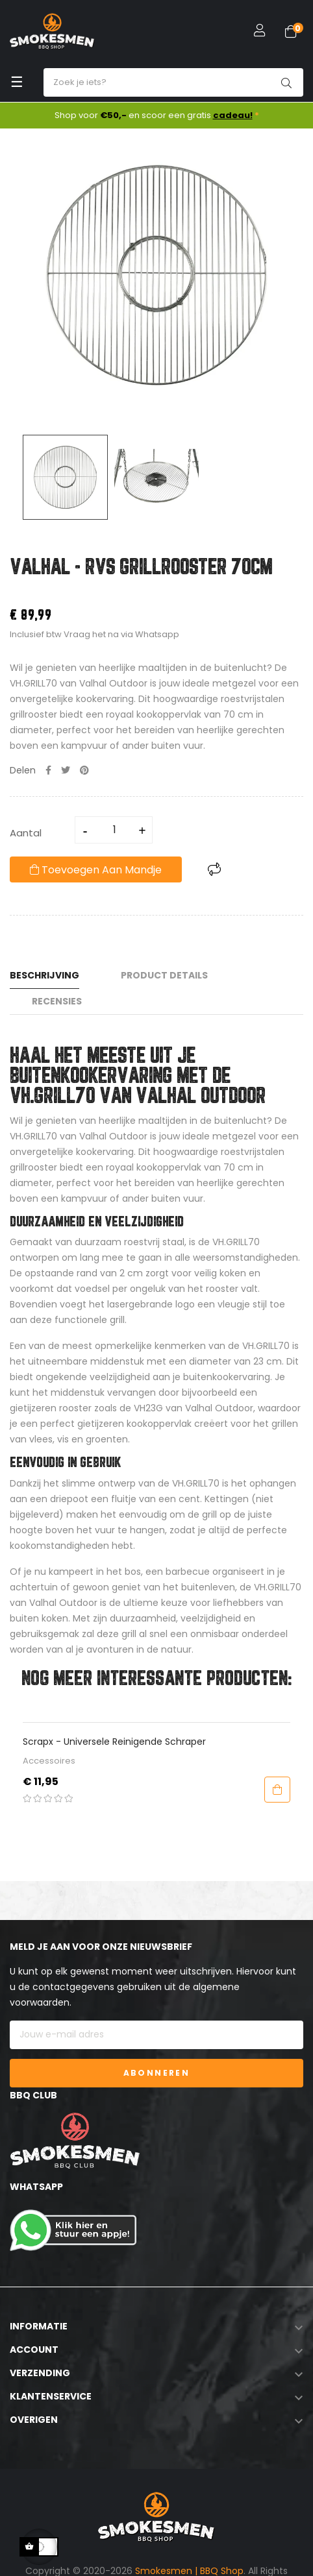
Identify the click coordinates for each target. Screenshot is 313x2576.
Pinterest (84, 770)
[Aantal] (114, 830)
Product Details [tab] (164, 975)
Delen (48, 770)
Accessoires (49, 1761)
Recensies (57, 1001)
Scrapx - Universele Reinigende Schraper (114, 1741)
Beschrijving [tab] (44, 975)
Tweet (65, 770)
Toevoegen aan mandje (96, 869)
